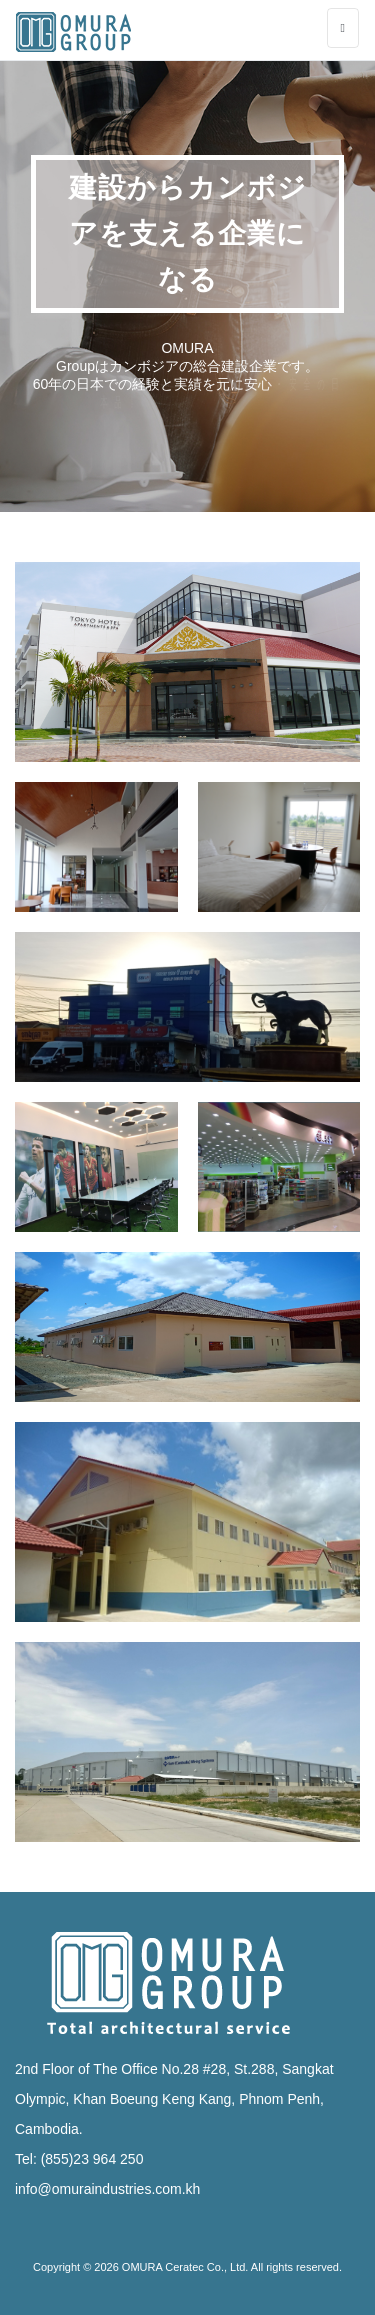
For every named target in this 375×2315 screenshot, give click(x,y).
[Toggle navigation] (343, 28)
